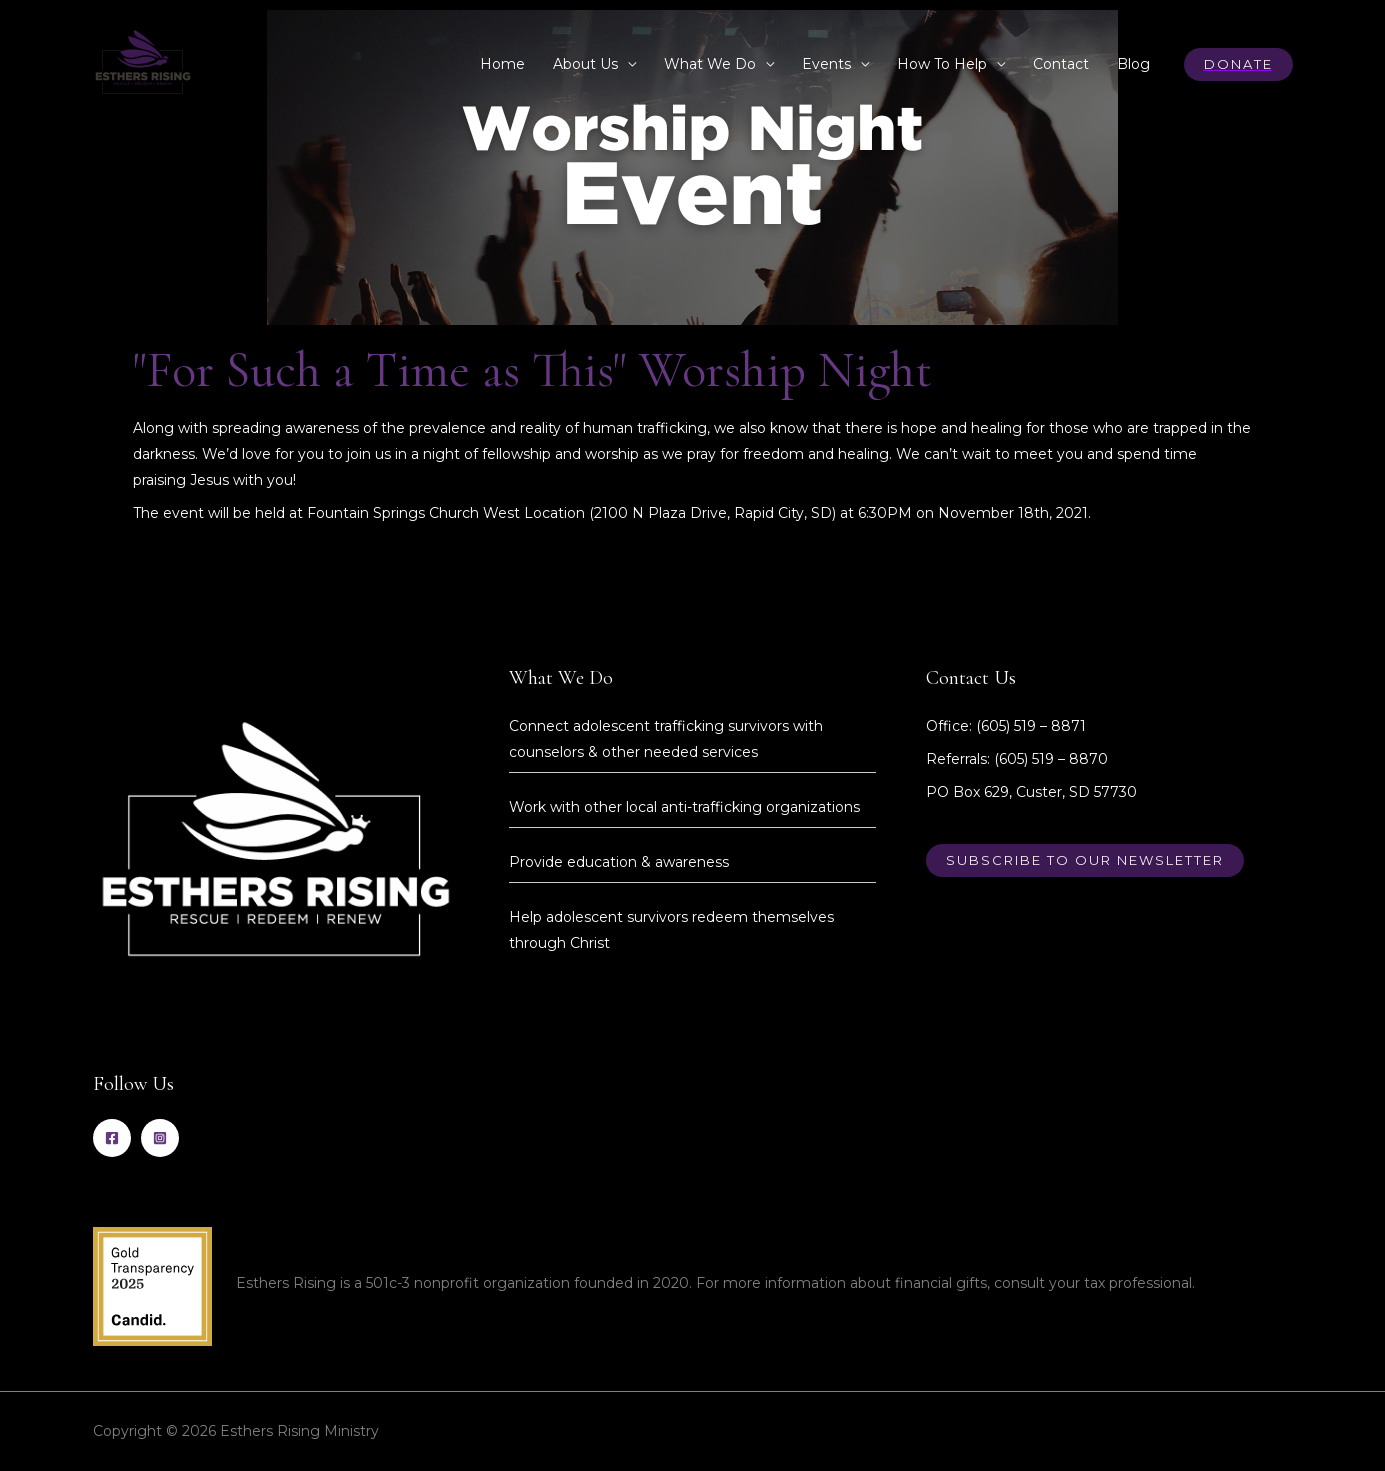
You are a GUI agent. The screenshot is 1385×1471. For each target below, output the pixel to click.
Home (502, 64)
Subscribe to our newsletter (1085, 860)
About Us (585, 64)
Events (826, 64)
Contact (1061, 64)
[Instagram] (160, 1138)
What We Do (710, 64)
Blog (1133, 64)
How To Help (942, 64)
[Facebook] (112, 1138)
